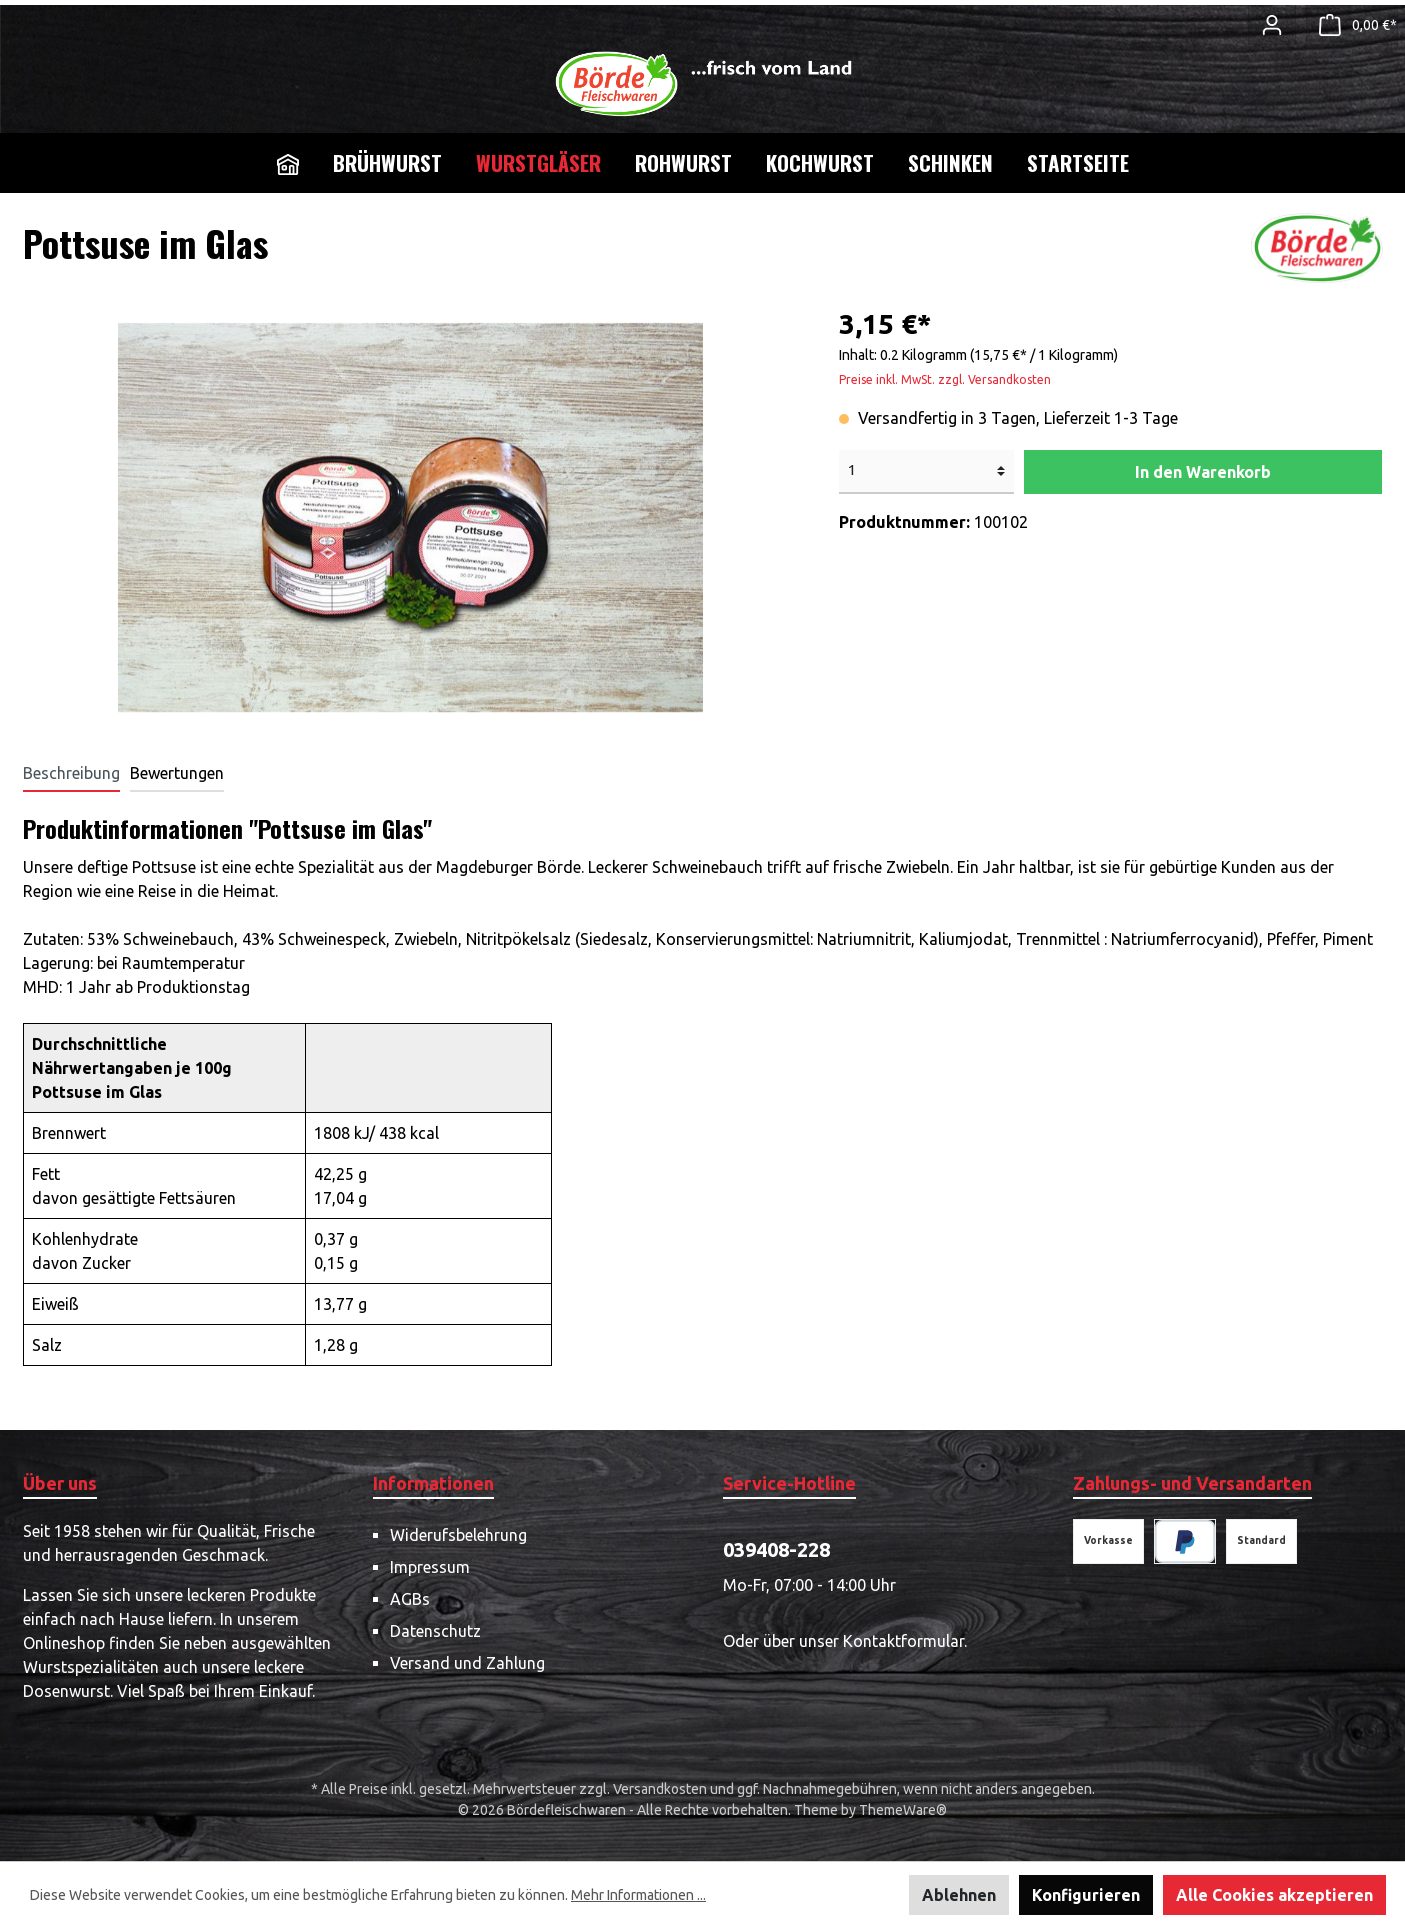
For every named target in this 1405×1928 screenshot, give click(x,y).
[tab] (71, 772)
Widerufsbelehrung (458, 1535)
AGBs (410, 1599)
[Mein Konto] (1272, 25)
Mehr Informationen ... (638, 1895)
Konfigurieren (1086, 1895)
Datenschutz (435, 1631)
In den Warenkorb (1203, 472)
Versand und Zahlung (467, 1663)
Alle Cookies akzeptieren (1274, 1895)
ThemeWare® (903, 1810)
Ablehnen (959, 1895)
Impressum (430, 1567)
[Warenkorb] (1352, 25)
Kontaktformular (903, 1641)
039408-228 (776, 1549)
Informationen (433, 1483)
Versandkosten (660, 1789)
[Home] (288, 163)
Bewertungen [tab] (177, 773)
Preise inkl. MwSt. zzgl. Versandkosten (945, 379)
